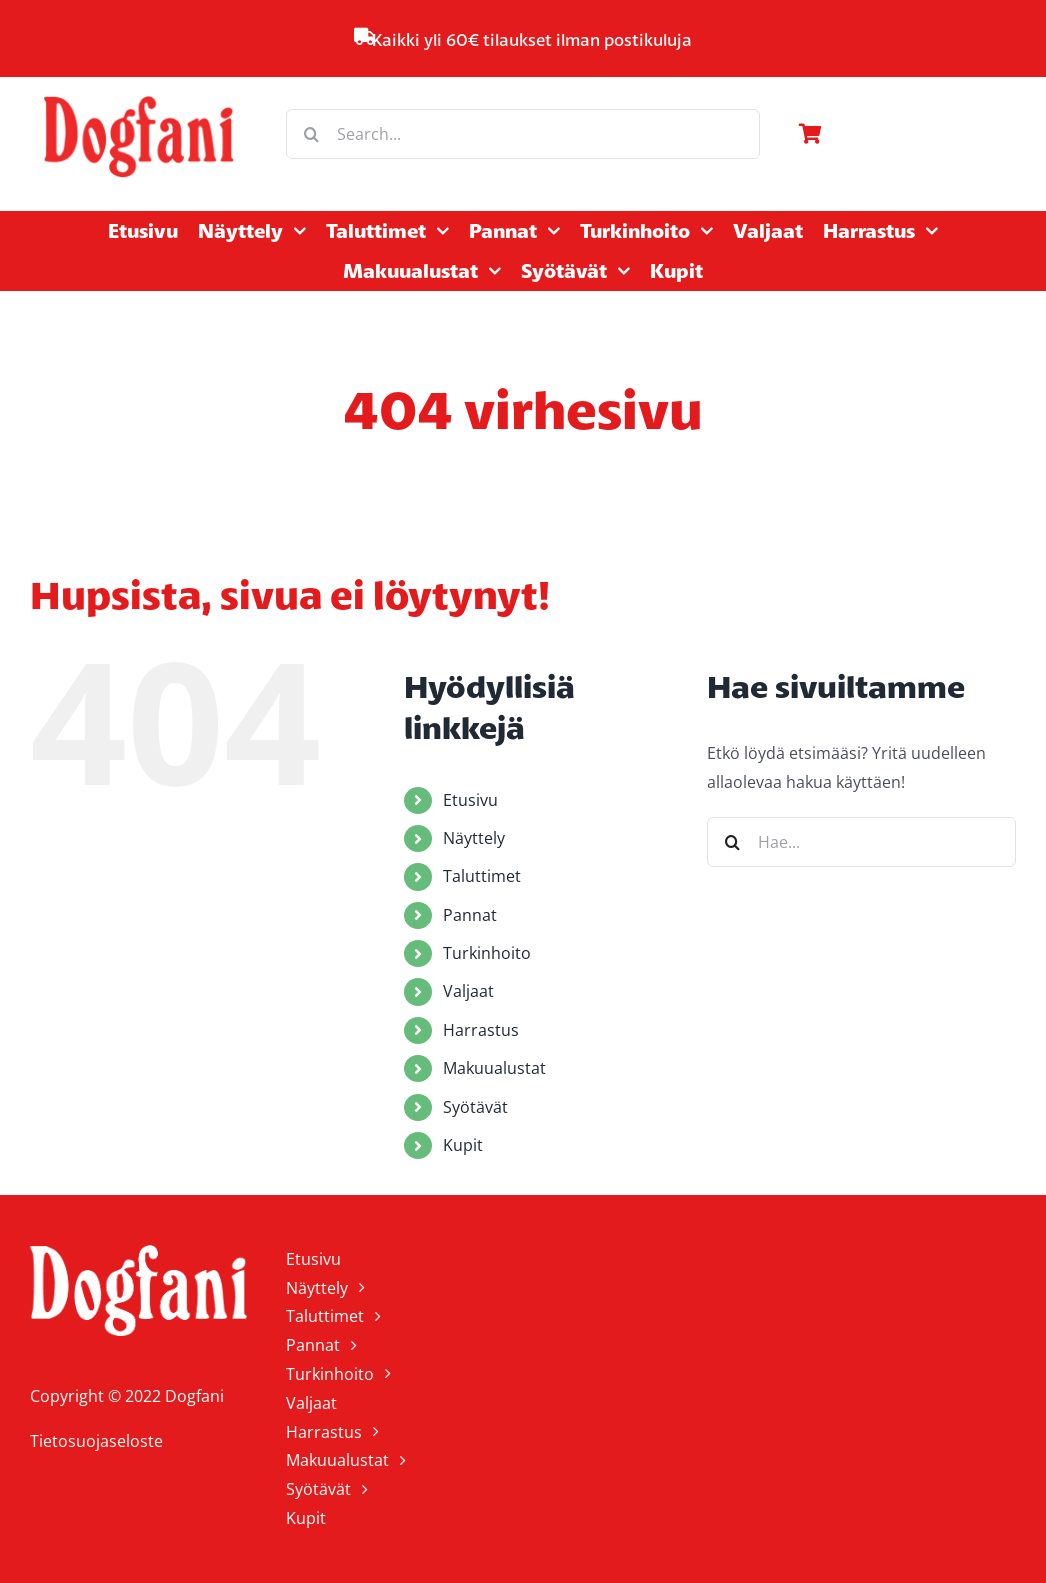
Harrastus (481, 1030)
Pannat (470, 915)
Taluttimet (482, 876)
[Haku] (311, 134)
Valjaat (468, 991)
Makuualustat (494, 1068)
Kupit (463, 1145)
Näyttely (474, 838)
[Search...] (522, 134)
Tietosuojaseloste (96, 1441)
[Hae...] (861, 842)
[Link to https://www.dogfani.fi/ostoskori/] (902, 134)
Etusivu (470, 800)
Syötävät (475, 1107)
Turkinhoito (487, 953)
